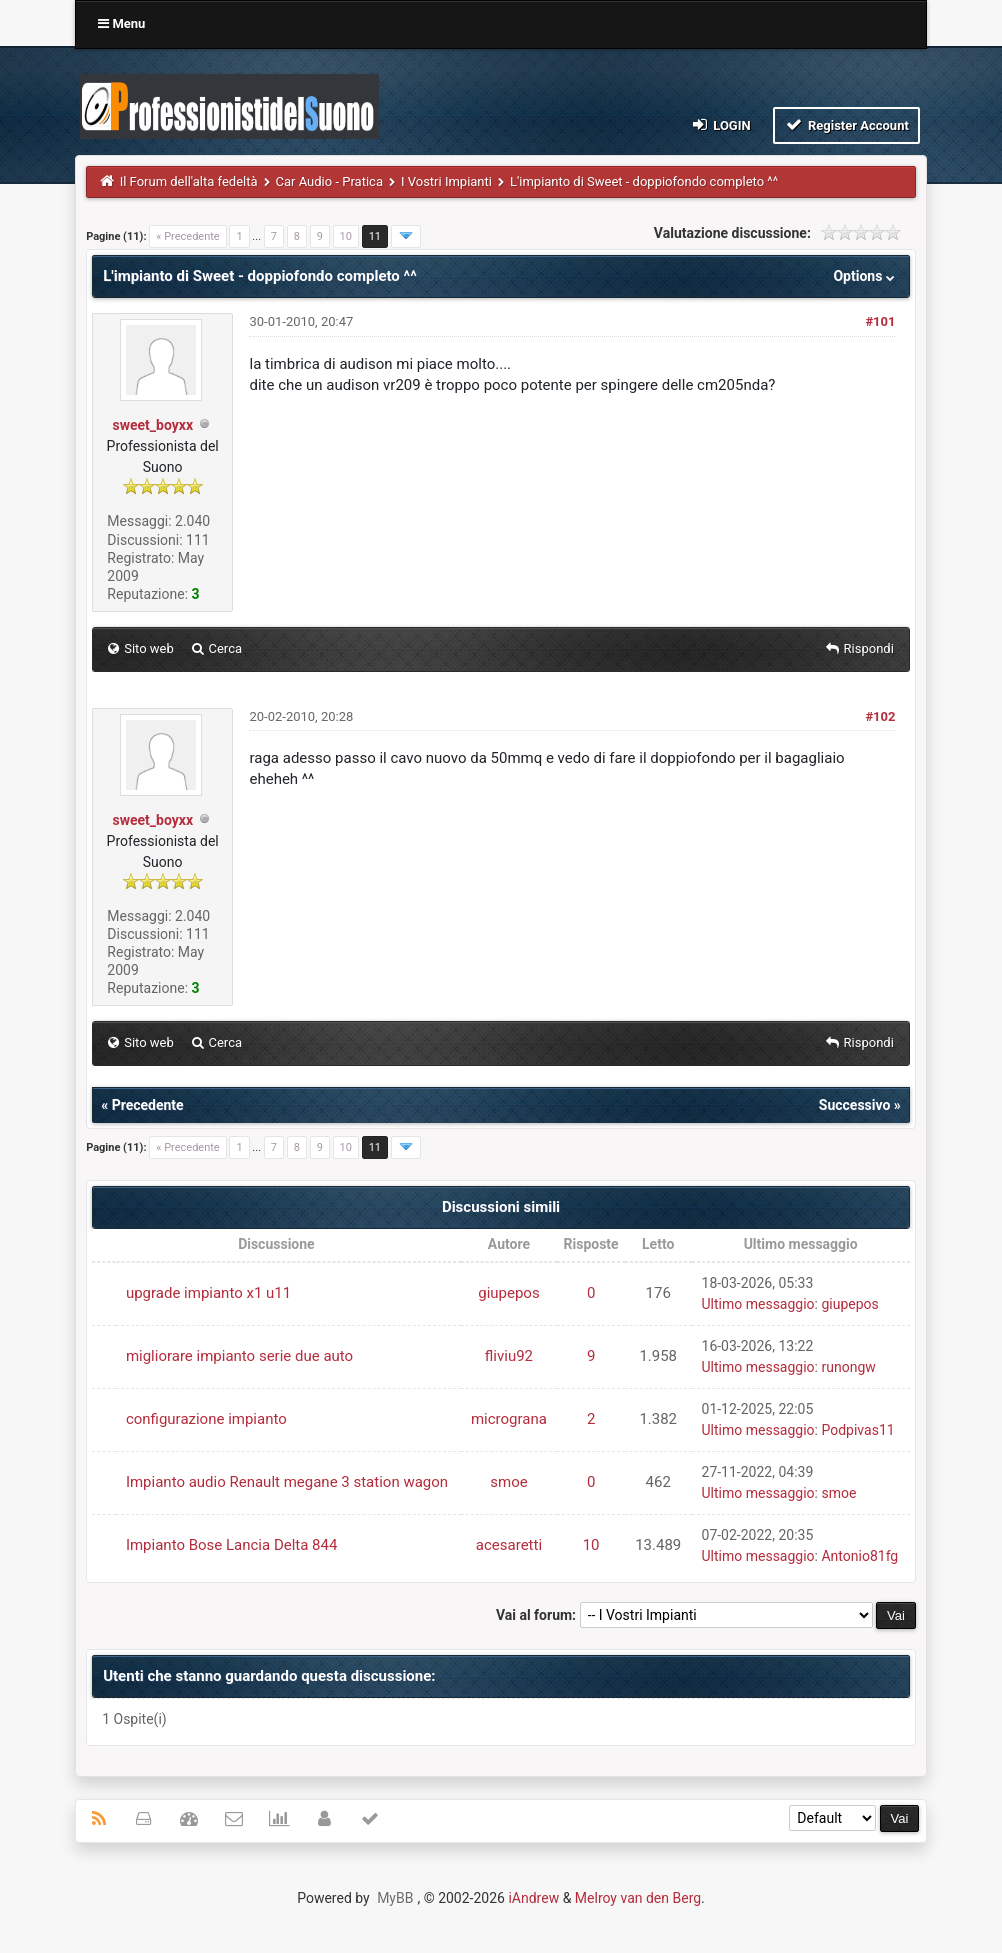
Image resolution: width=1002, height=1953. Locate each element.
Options (865, 276)
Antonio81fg (859, 1556)
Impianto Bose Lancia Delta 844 (232, 1545)
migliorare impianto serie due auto (239, 1356)
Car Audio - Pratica (329, 181)
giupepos (508, 1293)
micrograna (509, 1419)
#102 (880, 716)
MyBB (395, 1898)
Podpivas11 (857, 1430)
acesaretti (509, 1545)
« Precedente (187, 236)
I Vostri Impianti (446, 181)
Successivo (855, 1105)
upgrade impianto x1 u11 (208, 1293)
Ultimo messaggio (758, 1304)
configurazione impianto (206, 1419)
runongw (848, 1367)
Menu (121, 23)
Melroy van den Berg (638, 1898)
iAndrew (533, 1898)
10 (346, 236)
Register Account (846, 124)
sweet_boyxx (153, 425)
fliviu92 (509, 1356)
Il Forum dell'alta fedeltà (189, 181)
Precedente (148, 1105)
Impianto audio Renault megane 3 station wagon (287, 1482)
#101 (880, 321)
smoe (508, 1482)
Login (719, 124)
